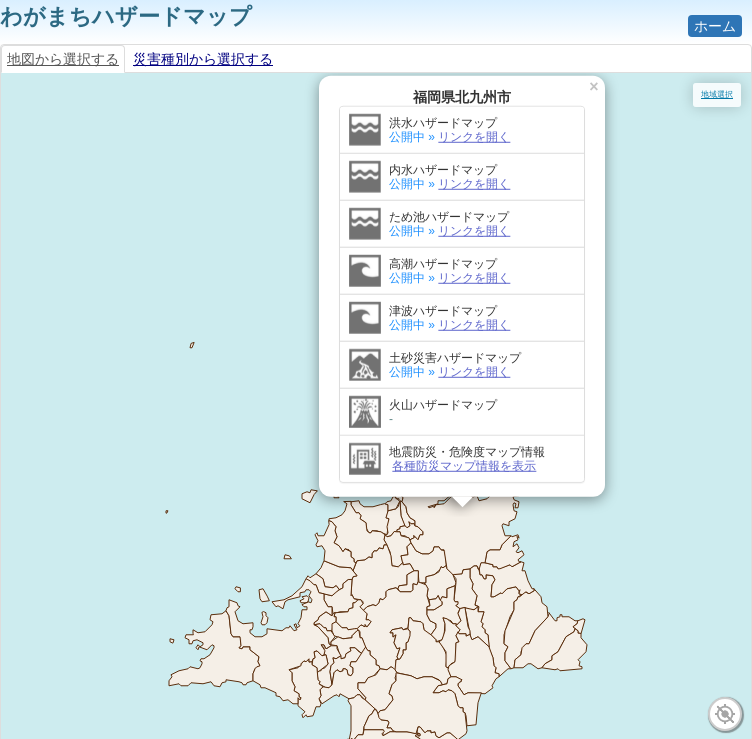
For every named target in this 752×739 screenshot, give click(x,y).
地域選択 (717, 94)
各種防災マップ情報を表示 (464, 422)
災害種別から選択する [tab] (203, 59)
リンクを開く (474, 93)
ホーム (715, 26)
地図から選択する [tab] (63, 59)
